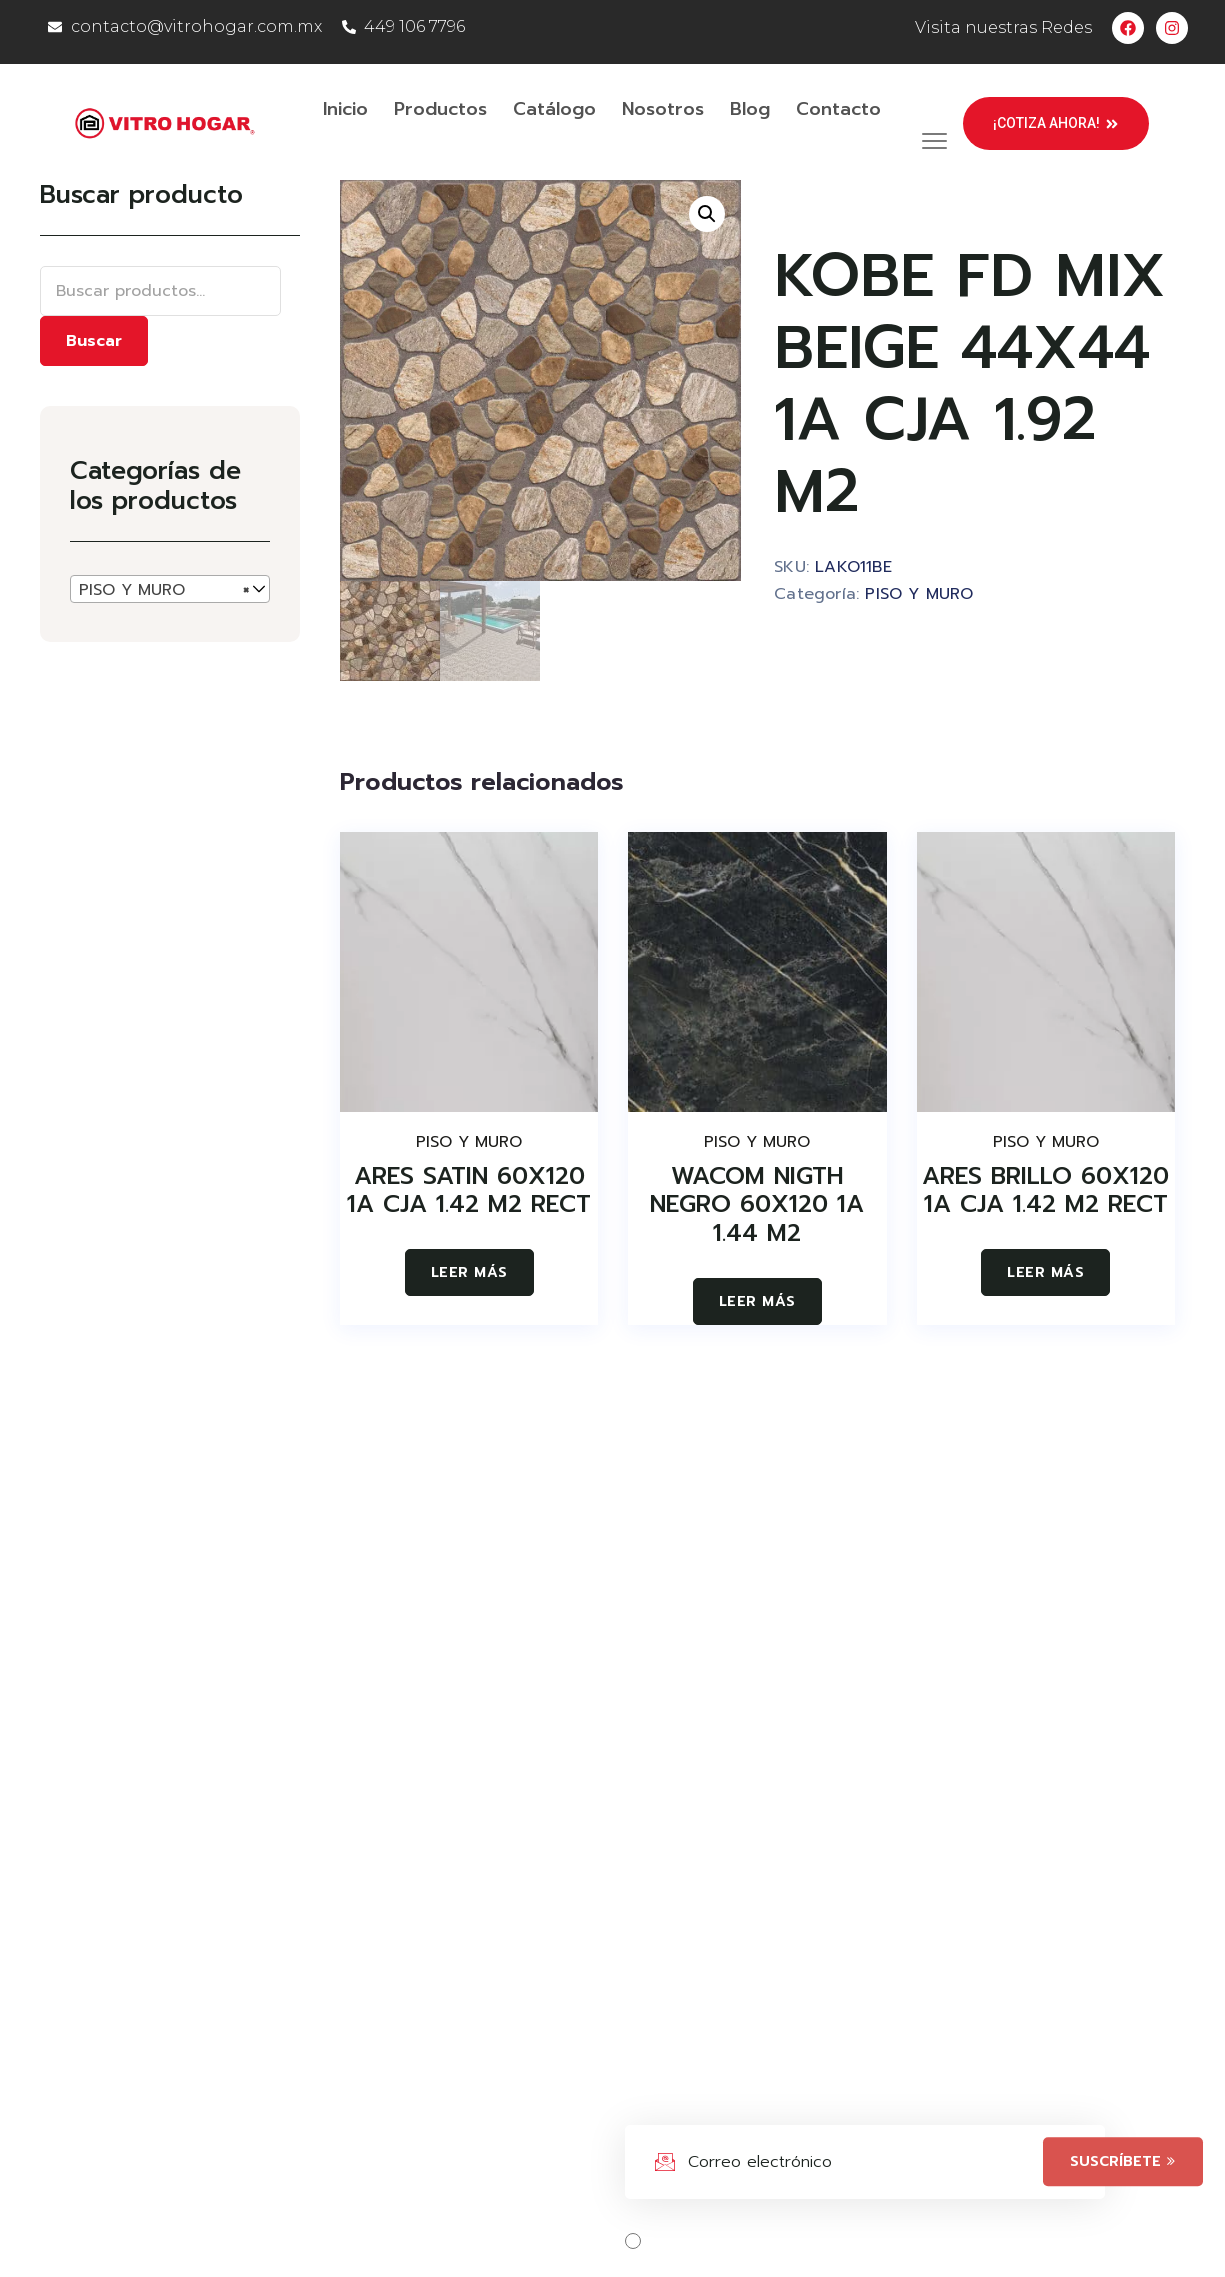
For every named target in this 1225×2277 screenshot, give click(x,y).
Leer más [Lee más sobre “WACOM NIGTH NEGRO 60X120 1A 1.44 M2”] (757, 1301)
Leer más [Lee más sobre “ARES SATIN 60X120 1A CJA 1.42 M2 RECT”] (469, 1272)
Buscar (94, 341)
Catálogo (554, 109)
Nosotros (663, 109)
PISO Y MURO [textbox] (164, 590)
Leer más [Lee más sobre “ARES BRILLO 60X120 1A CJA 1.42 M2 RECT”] (1045, 1272)
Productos (440, 109)
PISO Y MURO (919, 594)
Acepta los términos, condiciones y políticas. (842, 2241)
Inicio (345, 109)
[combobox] (170, 589)
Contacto (838, 109)
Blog (750, 109)
